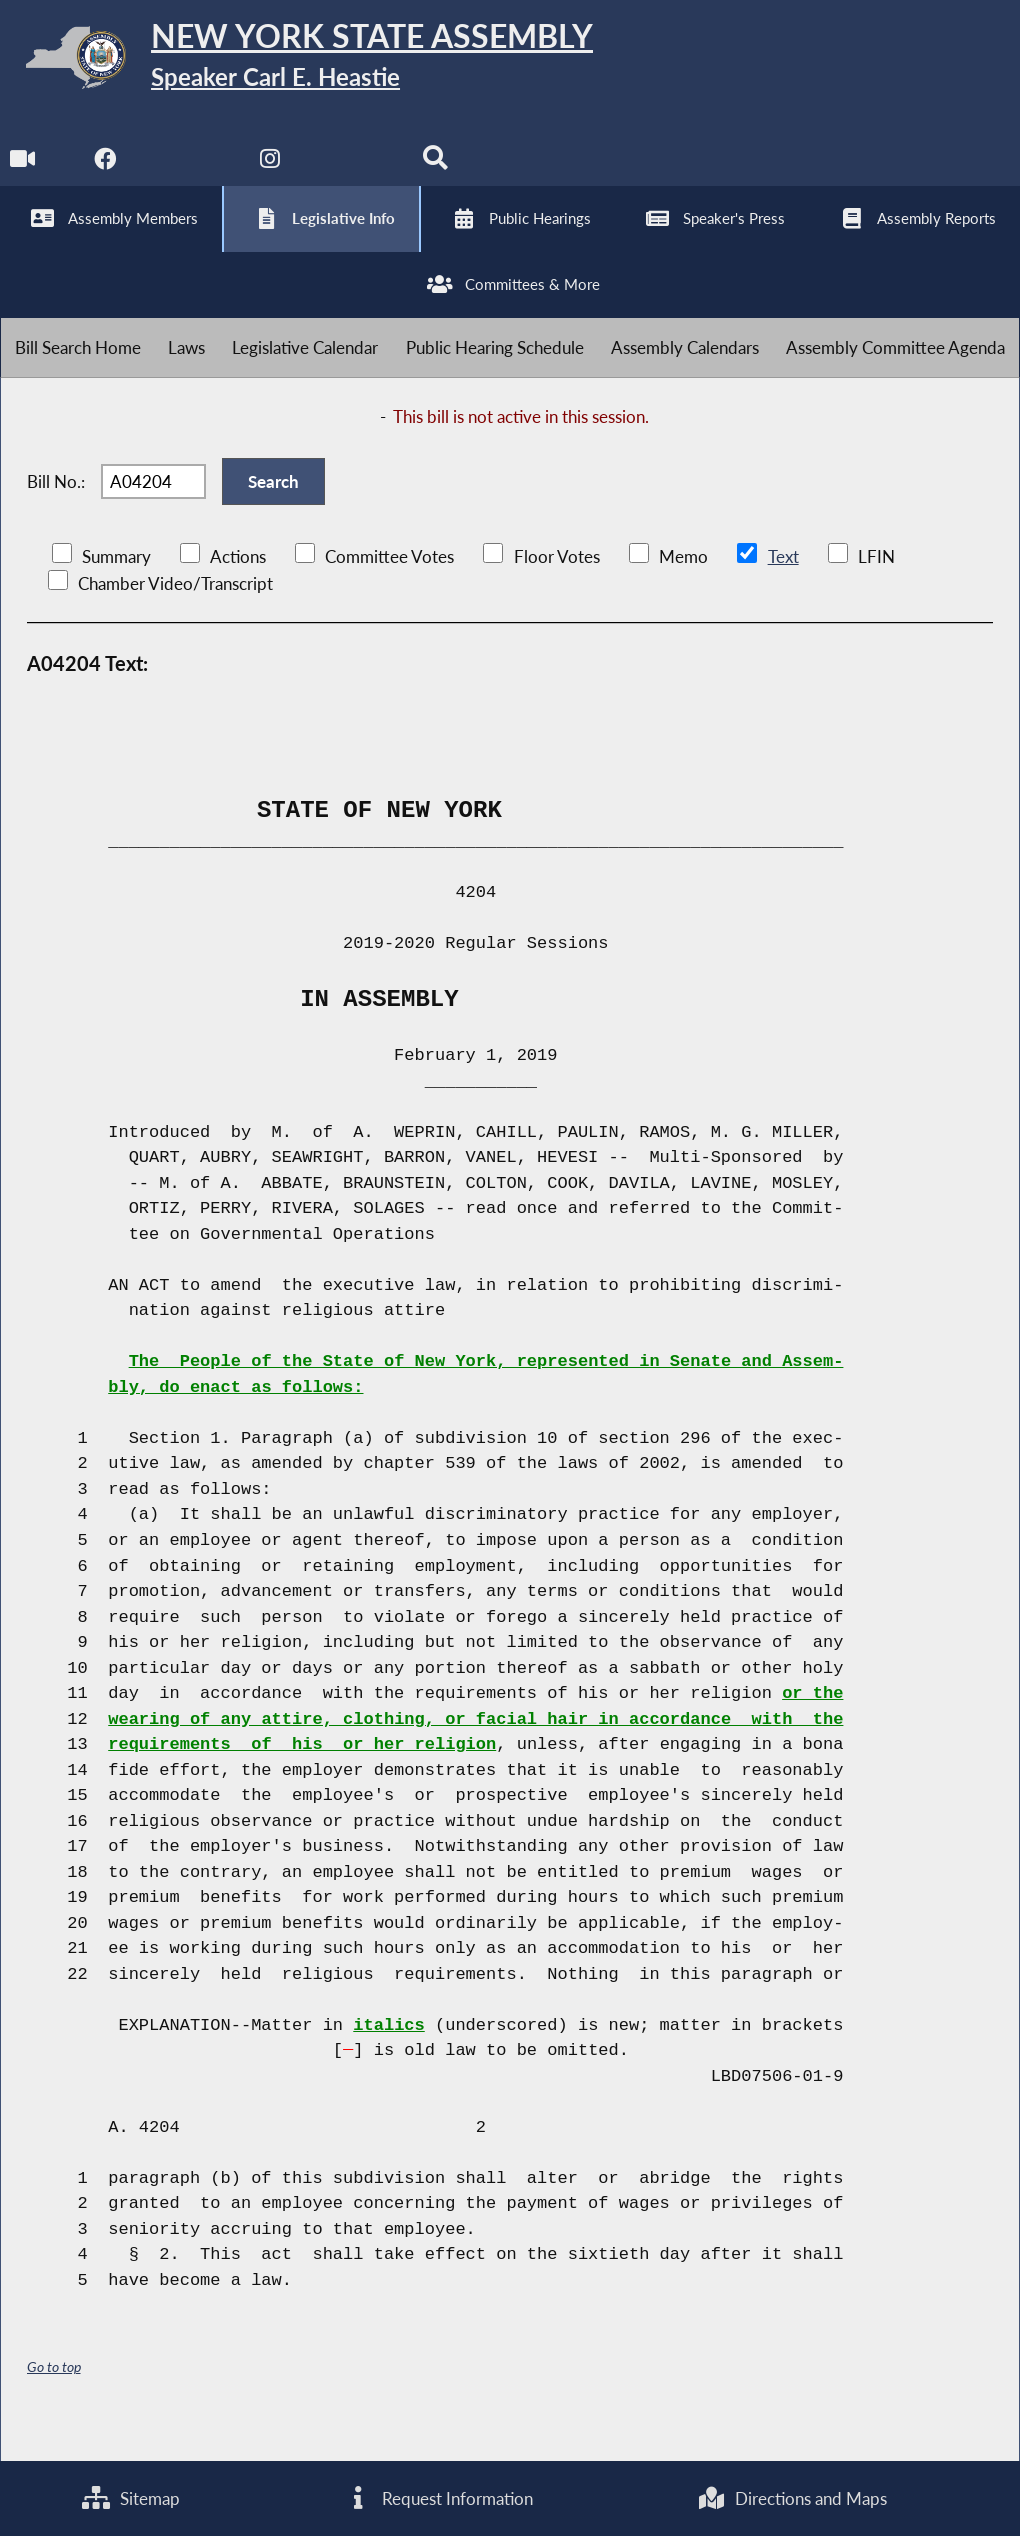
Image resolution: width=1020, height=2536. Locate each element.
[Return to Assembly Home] (310, 61)
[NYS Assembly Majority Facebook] (105, 171)
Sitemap (130, 2497)
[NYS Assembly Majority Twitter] (189, 171)
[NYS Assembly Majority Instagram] (272, 171)
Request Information (438, 2497)
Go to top (54, 2396)
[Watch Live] (22, 171)
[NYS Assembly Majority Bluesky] (355, 171)
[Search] (438, 171)
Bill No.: (56, 506)
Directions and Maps (791, 2497)
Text (782, 586)
